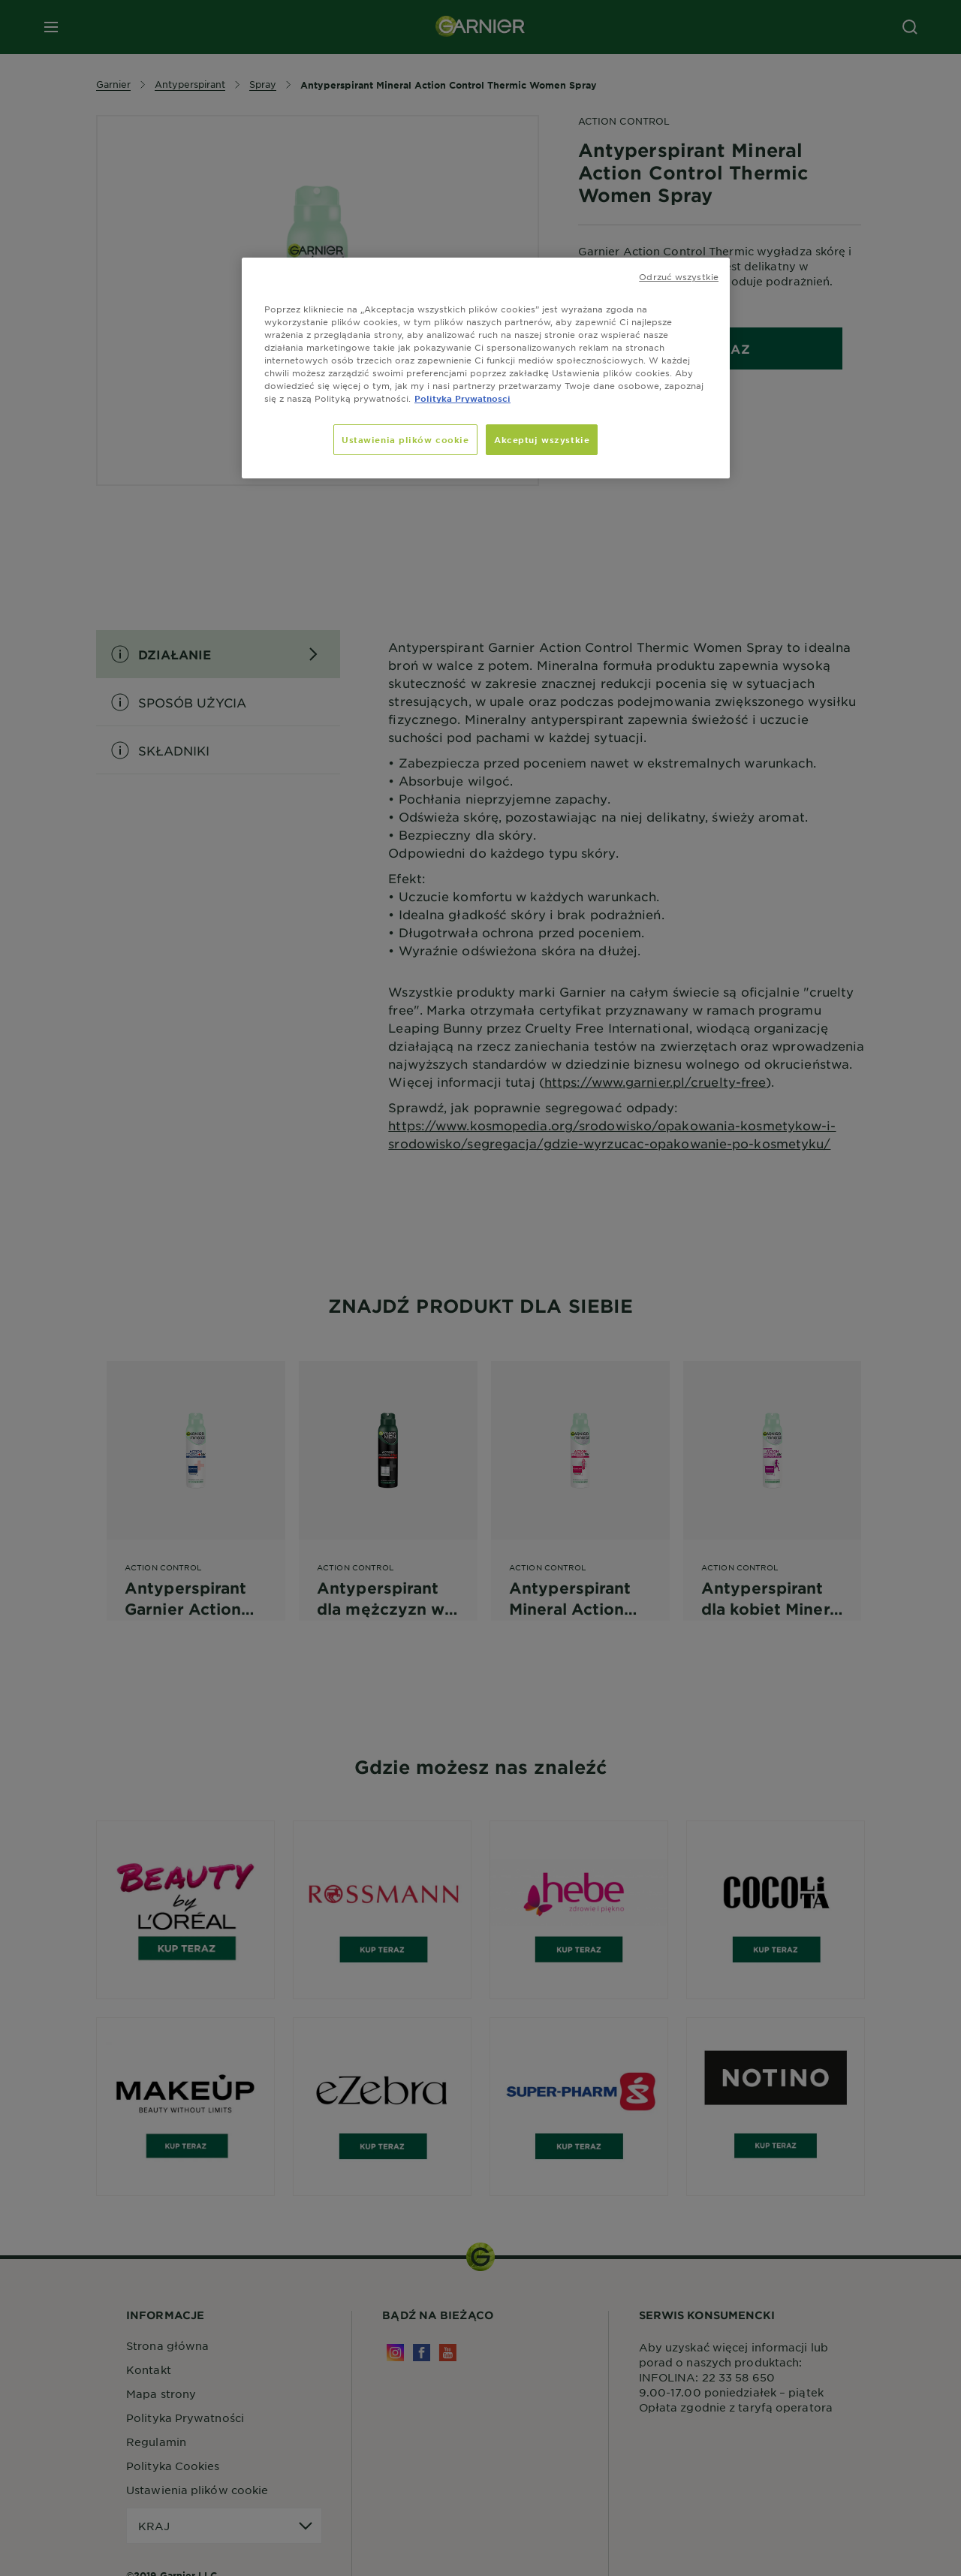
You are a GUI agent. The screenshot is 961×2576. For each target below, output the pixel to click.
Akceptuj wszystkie (541, 439)
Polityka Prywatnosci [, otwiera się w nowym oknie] (462, 398)
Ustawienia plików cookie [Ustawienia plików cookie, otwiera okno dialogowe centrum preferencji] (405, 439)
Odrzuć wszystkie (678, 276)
